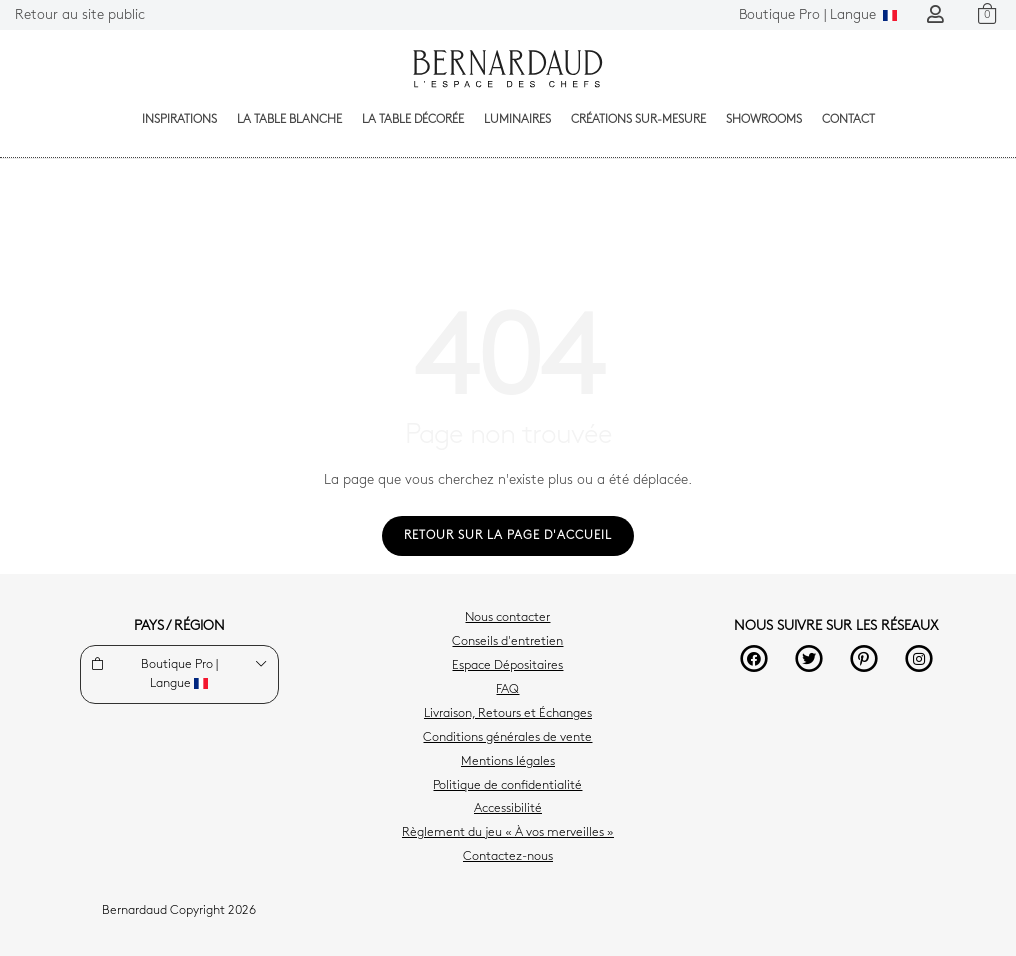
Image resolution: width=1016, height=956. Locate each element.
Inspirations (179, 120)
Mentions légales (508, 762)
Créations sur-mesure (638, 120)
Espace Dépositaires (507, 666)
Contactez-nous (508, 857)
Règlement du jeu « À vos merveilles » (508, 833)
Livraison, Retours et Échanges (508, 714)
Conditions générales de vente (507, 738)
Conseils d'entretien (507, 642)
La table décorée (413, 120)
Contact (848, 120)
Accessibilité (508, 809)
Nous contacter (507, 618)
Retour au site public (80, 15)
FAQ (507, 690)
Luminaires (517, 120)
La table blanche (289, 120)
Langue (818, 15)
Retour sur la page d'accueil (508, 536)
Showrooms (764, 120)
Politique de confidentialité (507, 786)
